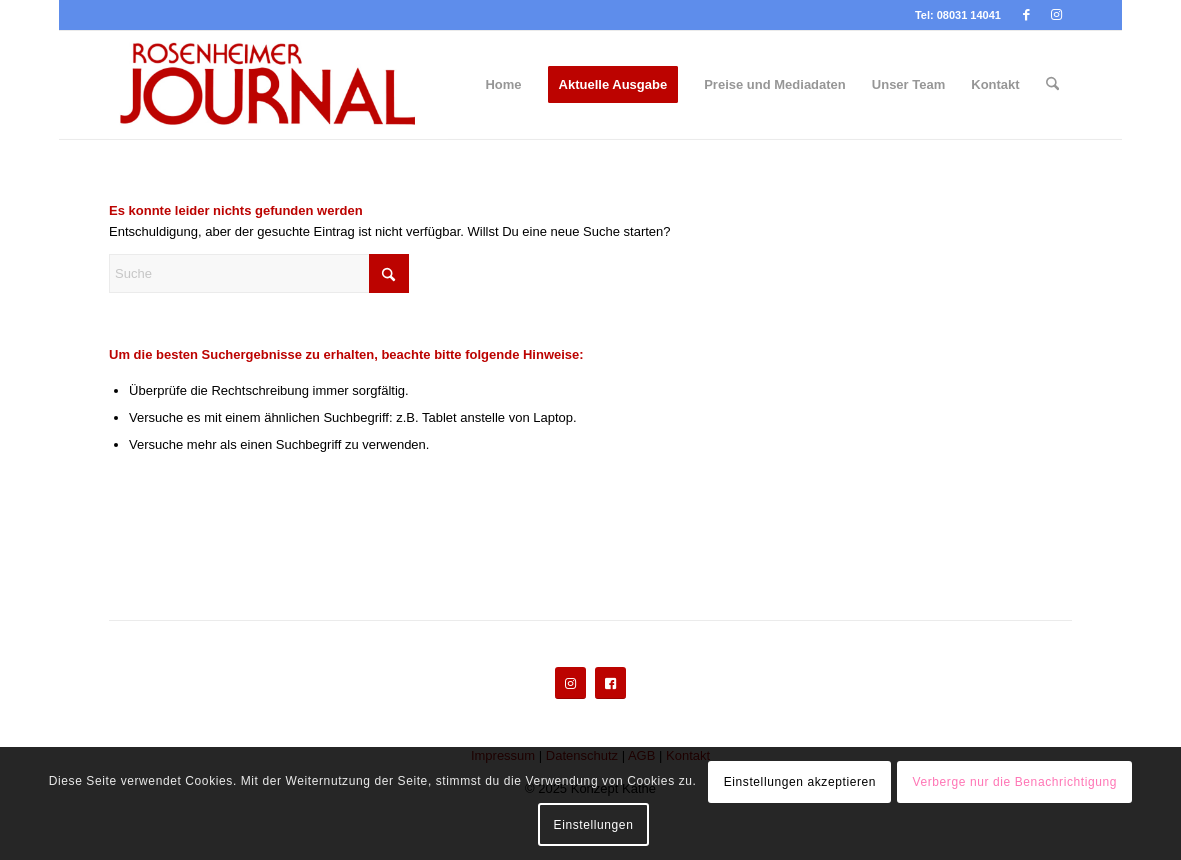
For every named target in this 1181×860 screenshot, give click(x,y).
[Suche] (1052, 85)
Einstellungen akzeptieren (800, 782)
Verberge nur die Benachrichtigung (1014, 782)
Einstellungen (594, 825)
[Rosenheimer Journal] (278, 85)
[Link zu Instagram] (1057, 15)
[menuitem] (503, 85)
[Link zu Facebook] (1026, 15)
